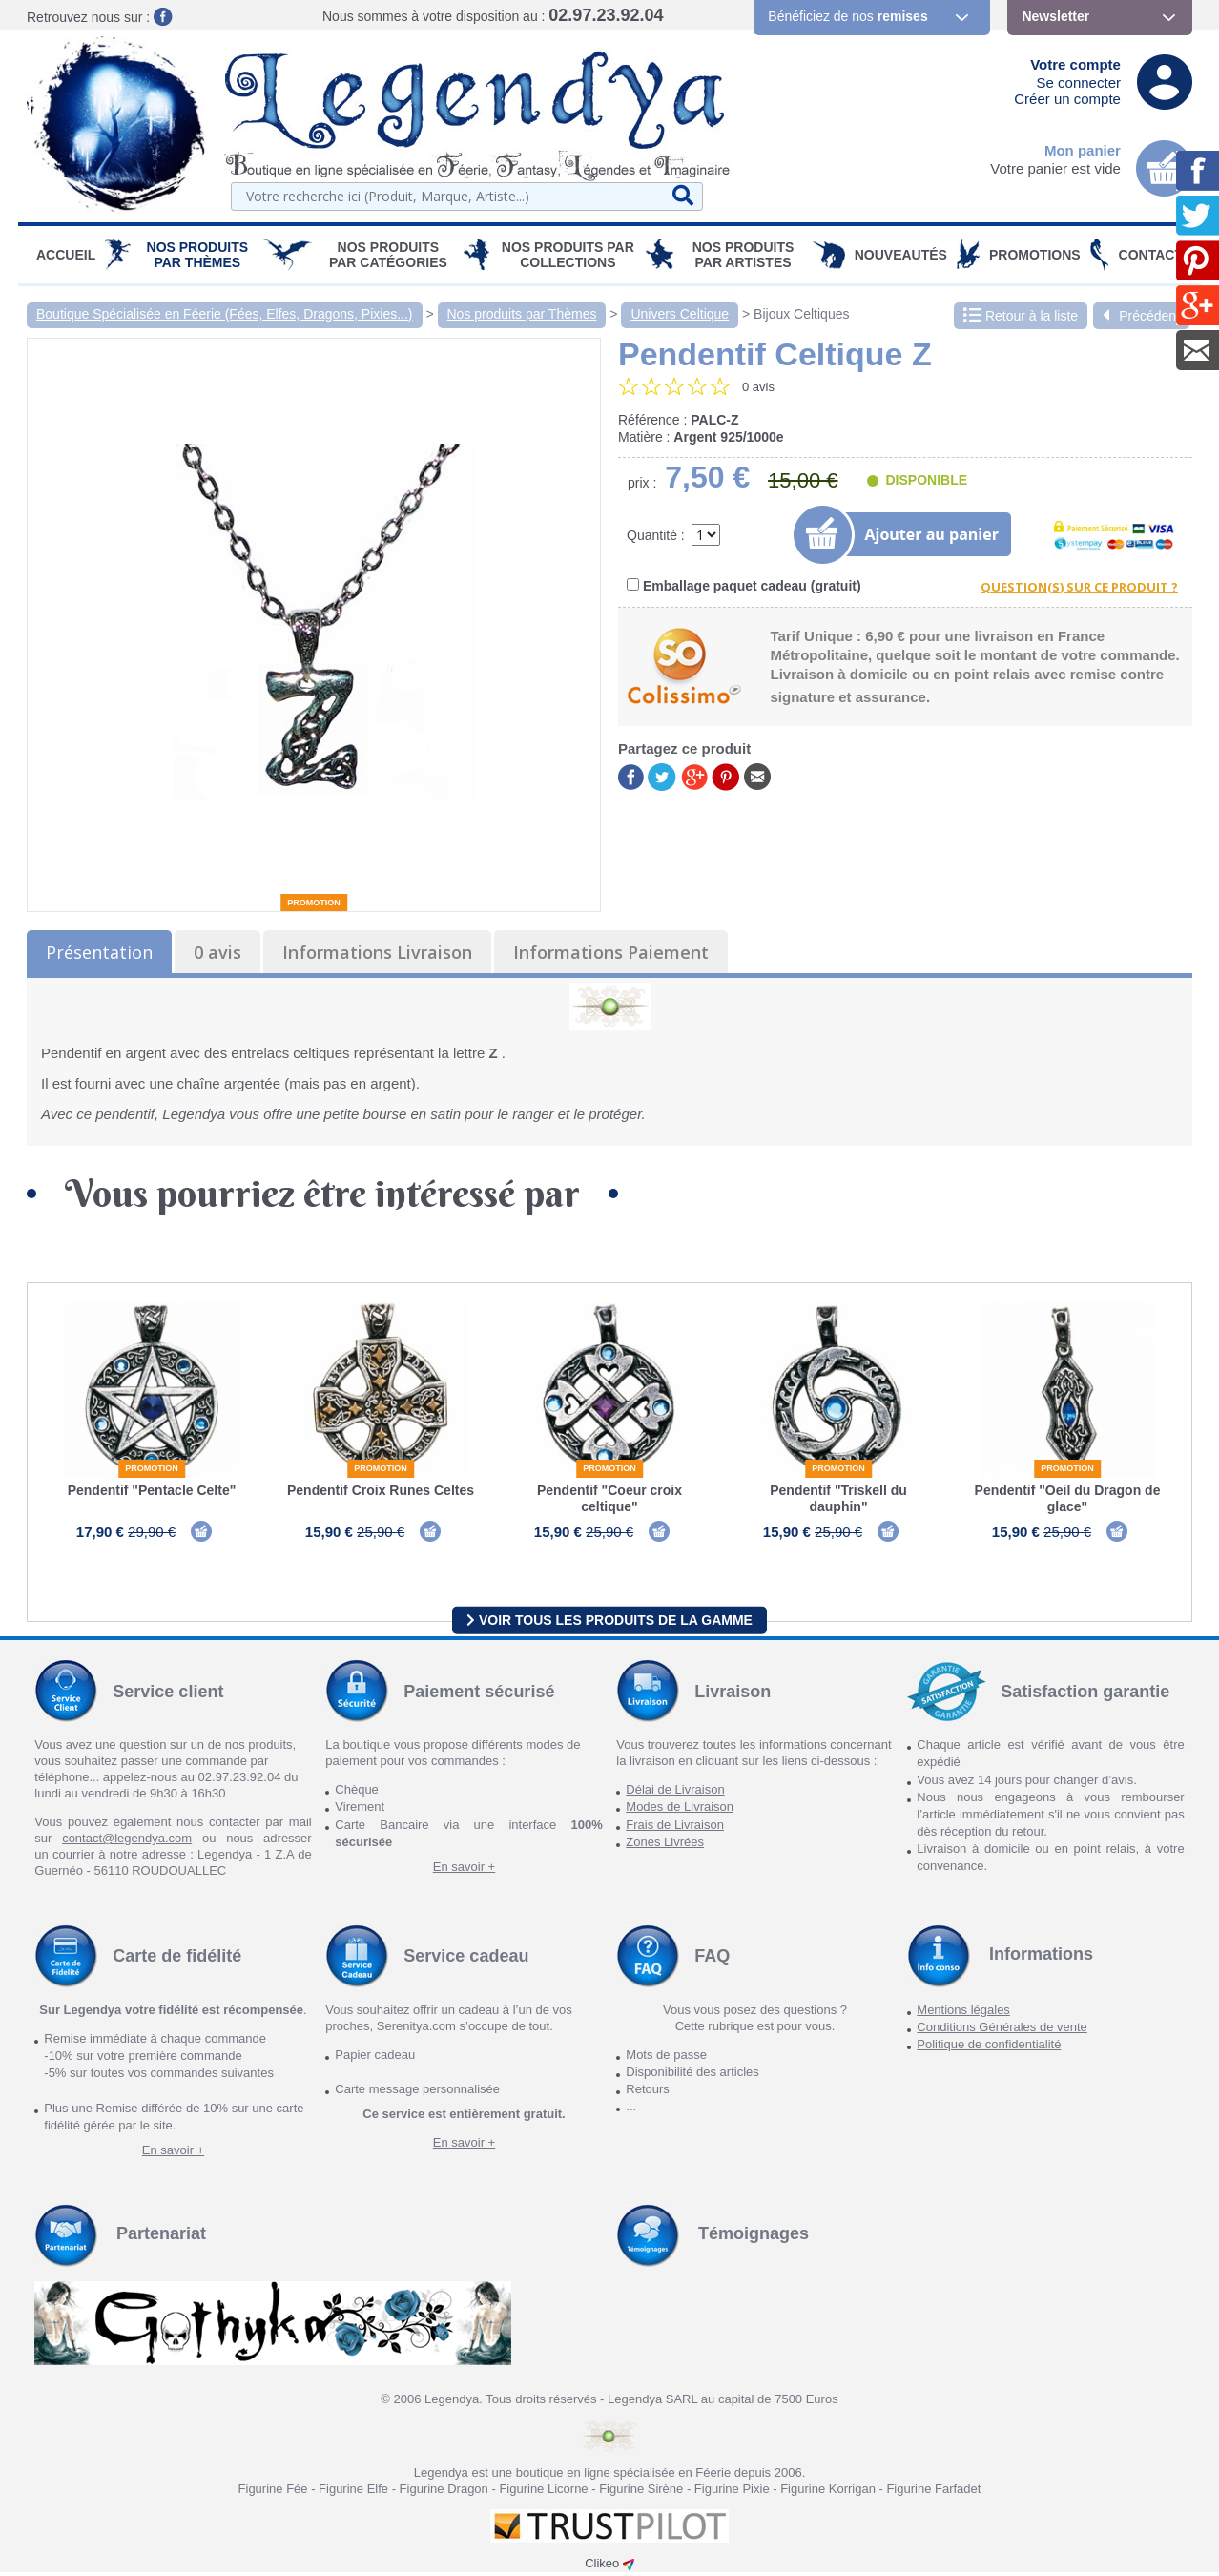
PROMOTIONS (1035, 254)
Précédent (1141, 315)
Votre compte (1075, 64)
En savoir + (464, 1870)
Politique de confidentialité (989, 2048)
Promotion (314, 902)
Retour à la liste (1020, 315)
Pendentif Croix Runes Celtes (380, 1490)
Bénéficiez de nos (847, 16)
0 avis (217, 952)
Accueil (65, 254)
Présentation (99, 952)
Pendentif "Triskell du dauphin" (838, 1498)
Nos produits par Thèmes (198, 254)
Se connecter (1079, 82)
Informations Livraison (377, 952)
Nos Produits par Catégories (388, 254)
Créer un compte (1067, 99)
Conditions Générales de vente (1002, 2031)
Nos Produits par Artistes (743, 254)
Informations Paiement (611, 952)
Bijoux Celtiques (801, 314)
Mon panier (1082, 150)
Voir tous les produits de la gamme (609, 1623)
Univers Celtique (679, 314)
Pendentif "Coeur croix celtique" (609, 1498)
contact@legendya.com (127, 1842)
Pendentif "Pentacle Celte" (152, 1490)
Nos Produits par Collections (568, 254)
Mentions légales (963, 2013)
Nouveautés (901, 254)
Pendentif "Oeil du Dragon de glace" (1068, 1498)
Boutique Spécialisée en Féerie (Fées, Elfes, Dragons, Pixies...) (224, 314)
